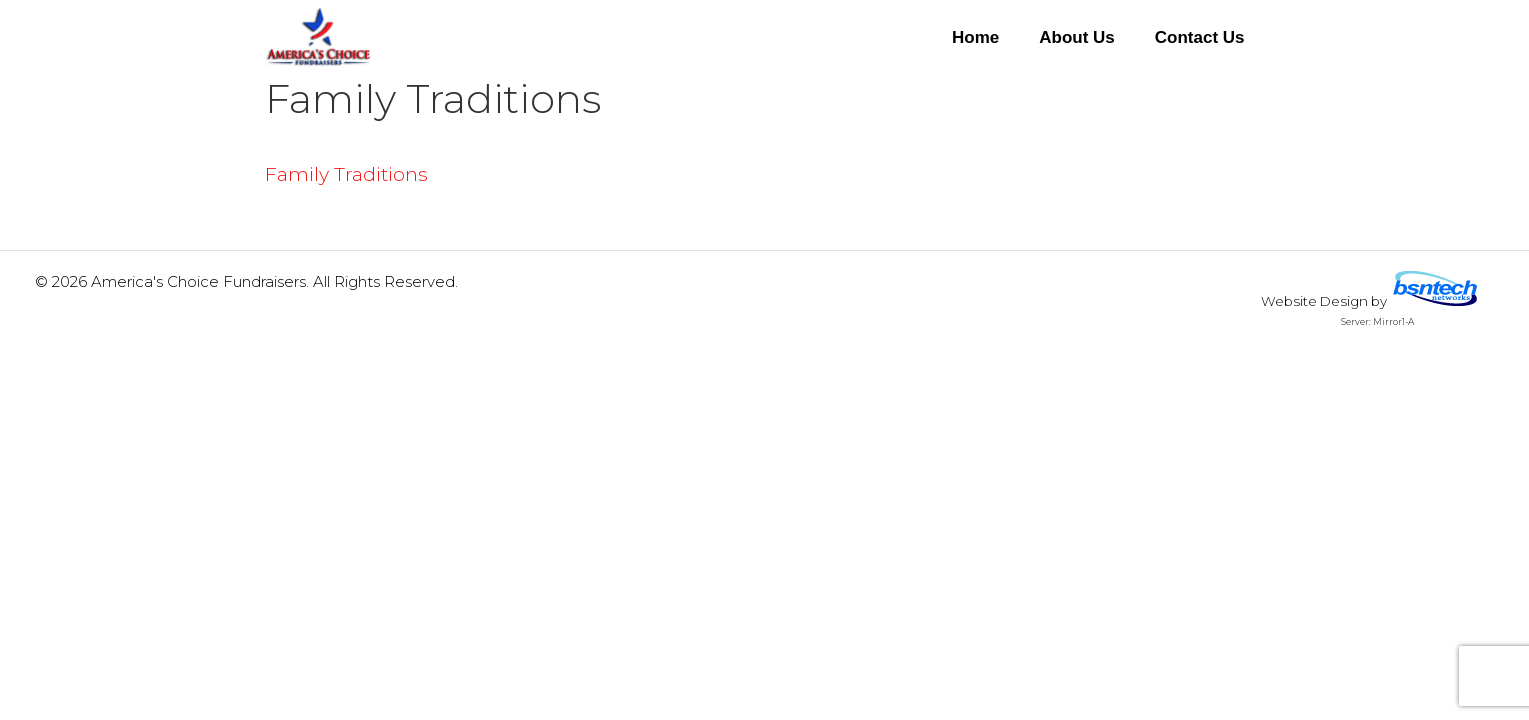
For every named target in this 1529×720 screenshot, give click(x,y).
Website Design (1314, 301)
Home (975, 37)
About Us (1077, 37)
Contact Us (1200, 37)
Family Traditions (346, 174)
